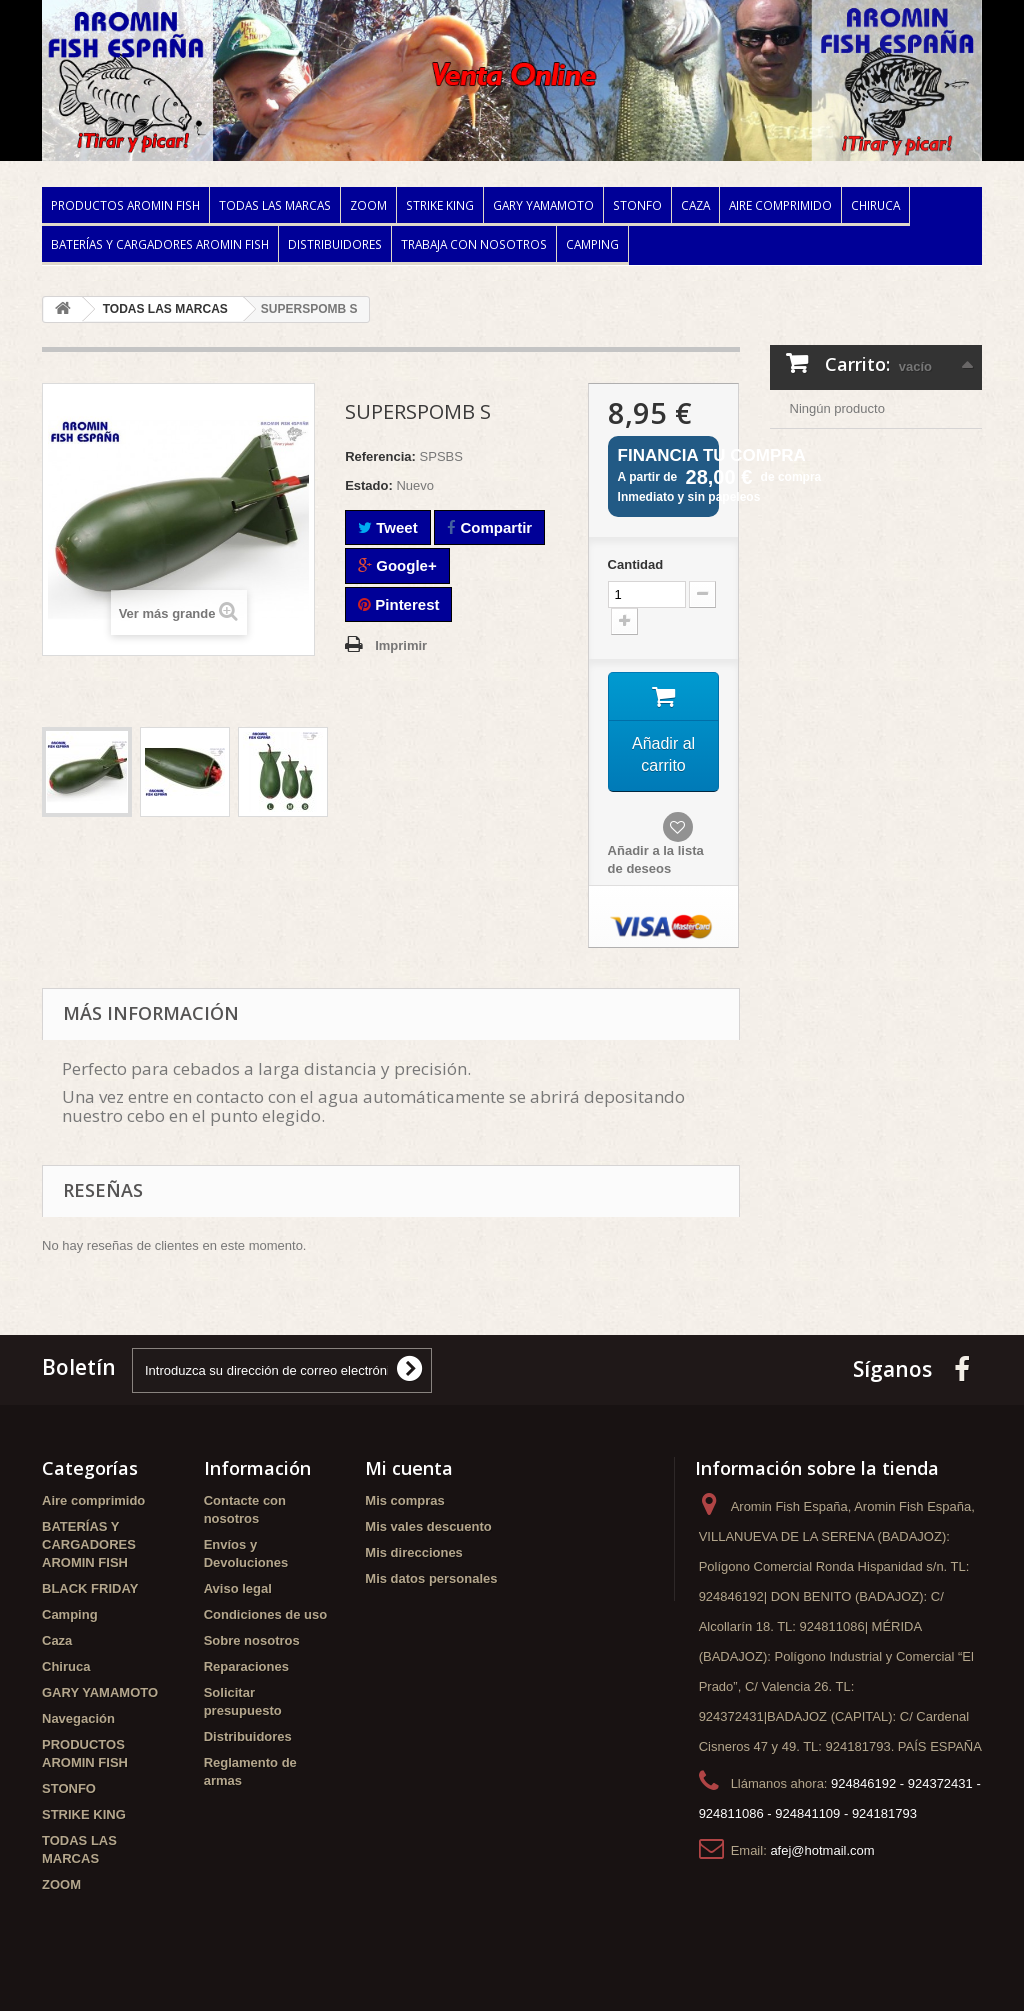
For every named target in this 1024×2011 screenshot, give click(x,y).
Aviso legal (238, 1588)
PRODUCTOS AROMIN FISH (125, 205)
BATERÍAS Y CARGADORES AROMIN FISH (160, 244)
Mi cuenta (409, 1468)
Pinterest (398, 604)
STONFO (637, 205)
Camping (592, 244)
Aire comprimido (780, 205)
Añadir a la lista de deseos (656, 859)
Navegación (78, 1718)
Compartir (489, 527)
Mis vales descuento (428, 1526)
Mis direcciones (414, 1552)
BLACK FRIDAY (90, 1588)
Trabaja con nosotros (474, 244)
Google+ (397, 565)
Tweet (388, 527)
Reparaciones (246, 1666)
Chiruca (875, 205)
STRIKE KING (440, 205)
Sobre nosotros (252, 1640)
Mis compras (404, 1500)
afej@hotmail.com (822, 1850)
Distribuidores (335, 244)
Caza (695, 205)
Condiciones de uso (266, 1614)
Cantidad (636, 564)
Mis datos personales (431, 1578)
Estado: (369, 485)
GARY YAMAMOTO (543, 205)
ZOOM (368, 205)
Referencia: (380, 456)
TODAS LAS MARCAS (275, 205)
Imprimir (401, 645)
